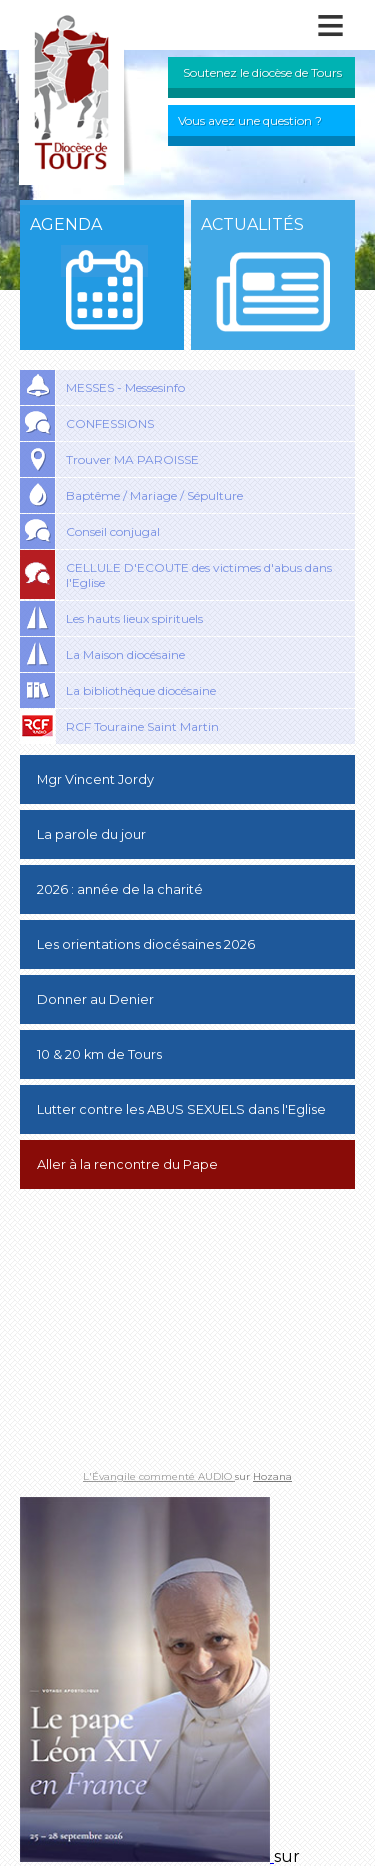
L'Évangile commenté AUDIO (159, 1476)
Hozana (272, 1476)
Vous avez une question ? (250, 120)
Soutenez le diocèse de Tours (262, 72)
